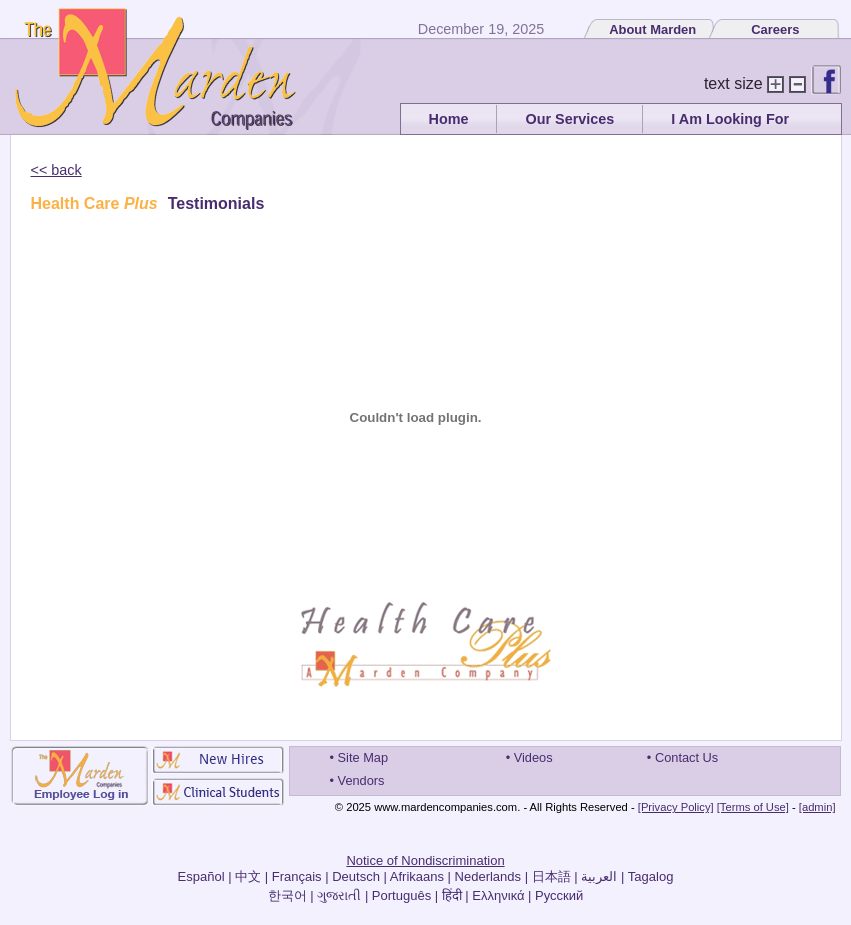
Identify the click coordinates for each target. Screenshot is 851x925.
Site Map (363, 757)
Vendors (361, 780)
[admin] (817, 807)
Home (449, 119)
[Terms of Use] (753, 807)
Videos (533, 757)
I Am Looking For (730, 119)
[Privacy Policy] (676, 807)
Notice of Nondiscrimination (425, 860)
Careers (775, 29)
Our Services (569, 119)
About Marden (652, 29)
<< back (56, 170)
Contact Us (686, 757)
